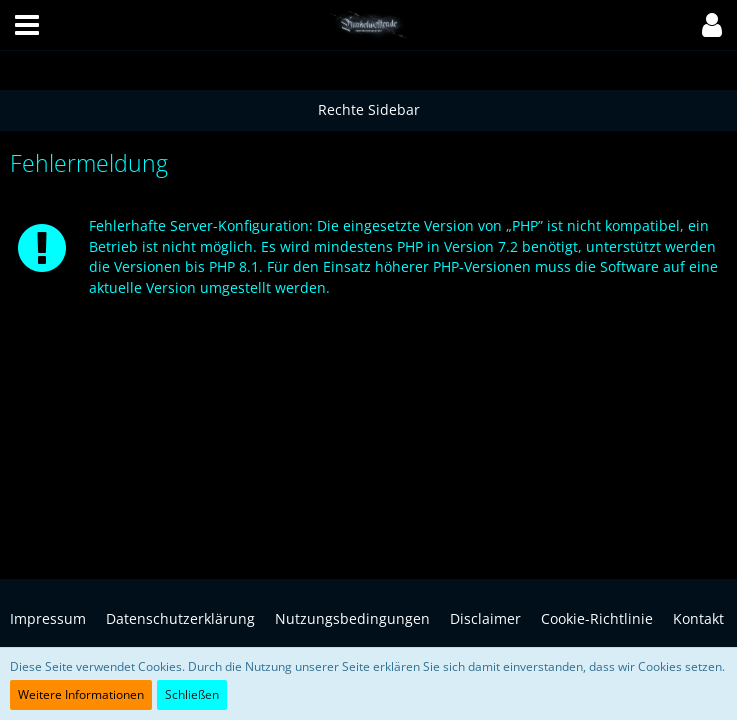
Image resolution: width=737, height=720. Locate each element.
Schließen (192, 694)
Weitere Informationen (81, 694)
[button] (27, 25)
